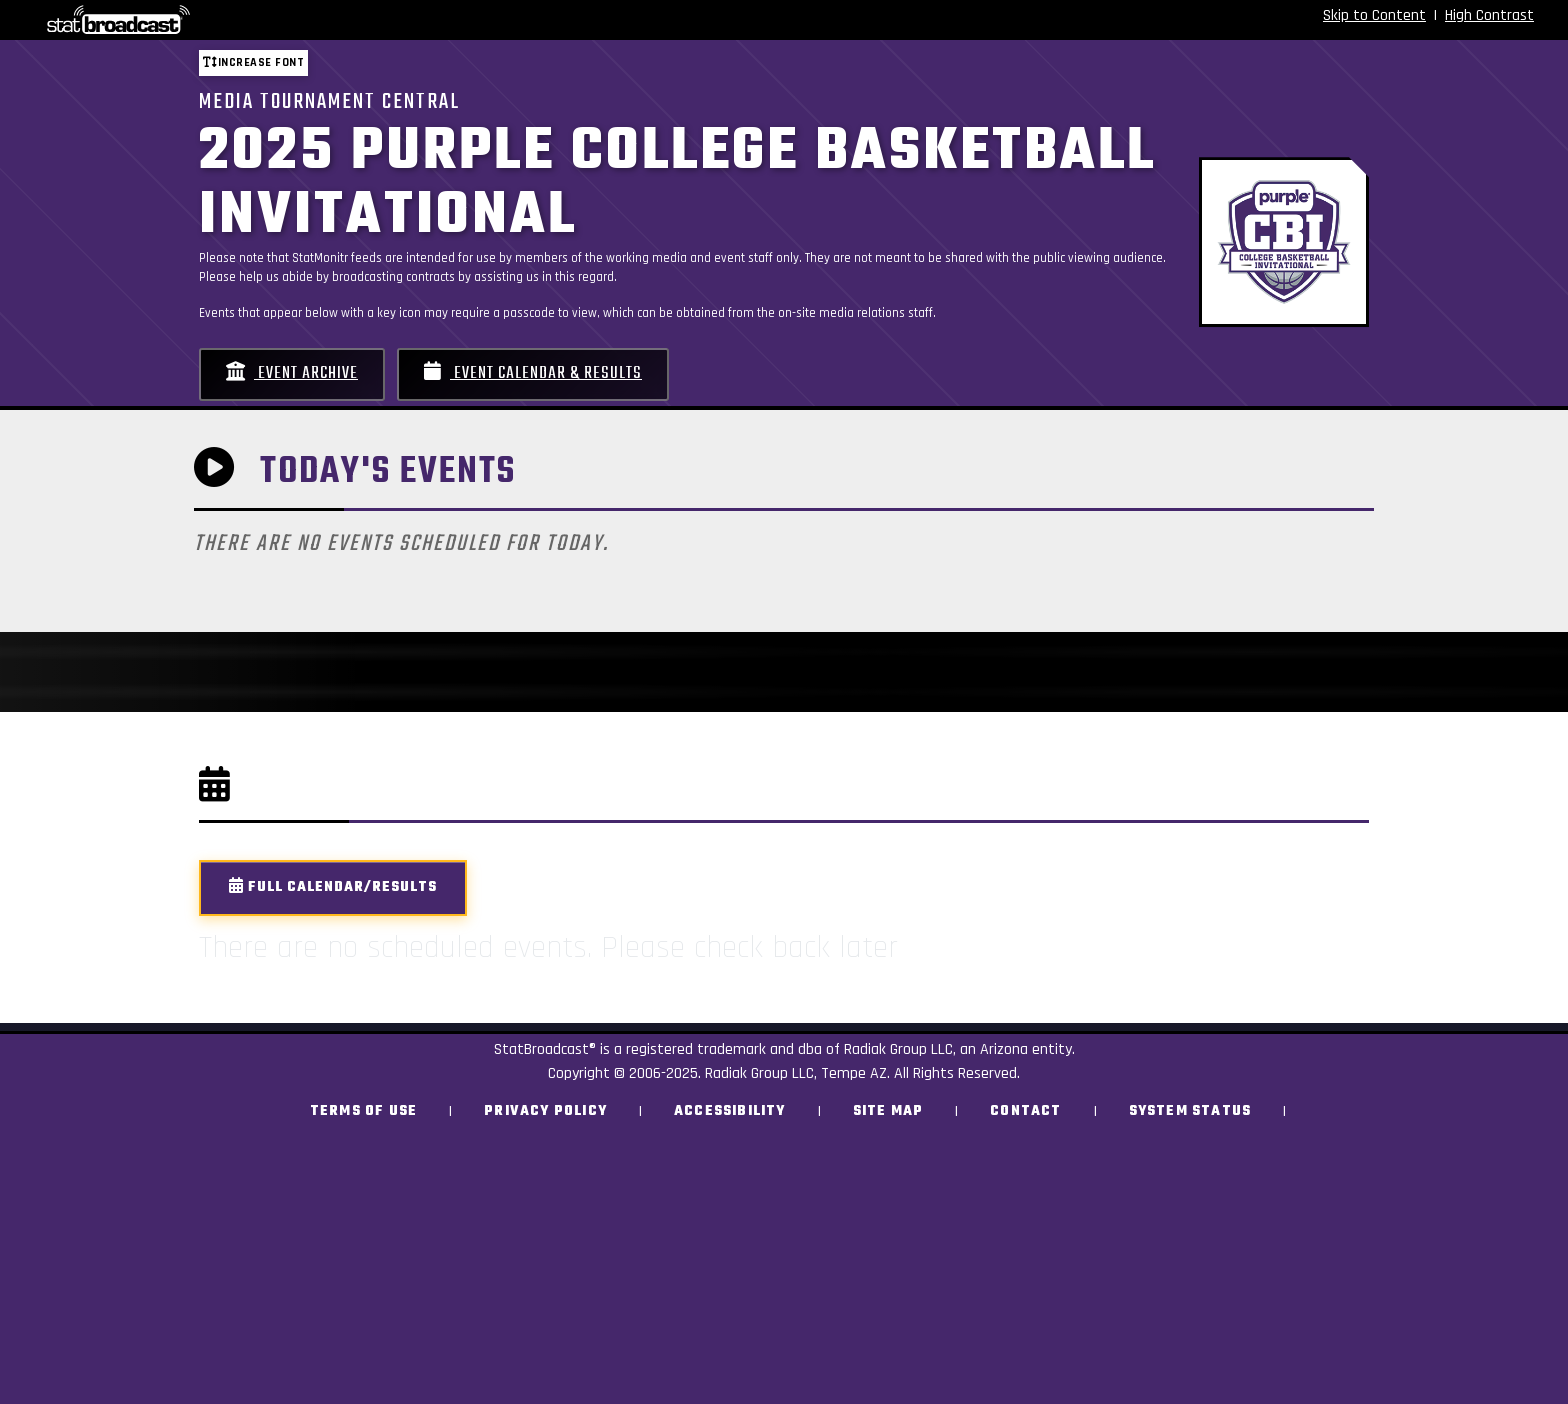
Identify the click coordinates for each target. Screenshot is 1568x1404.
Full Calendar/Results (333, 887)
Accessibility (730, 1111)
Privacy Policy (545, 1111)
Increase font (253, 62)
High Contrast (1489, 15)
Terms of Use (363, 1111)
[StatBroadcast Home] (271, 20)
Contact (1025, 1111)
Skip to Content (1374, 15)
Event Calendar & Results (533, 373)
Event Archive (292, 373)
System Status (1190, 1111)
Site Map (888, 1111)
